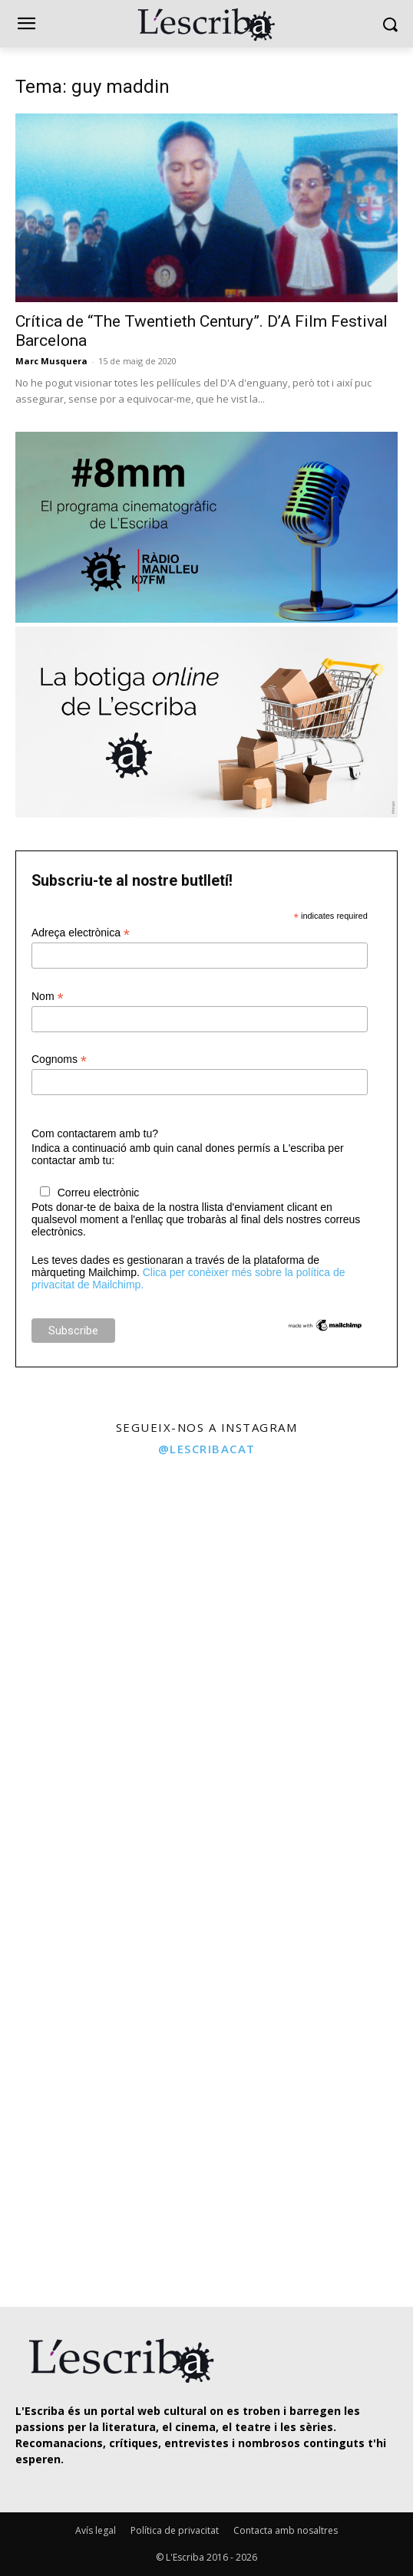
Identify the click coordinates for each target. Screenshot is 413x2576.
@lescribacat (207, 1448)
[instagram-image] (101, 1567)
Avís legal (95, 2530)
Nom (47, 996)
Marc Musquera (51, 361)
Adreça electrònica (80, 933)
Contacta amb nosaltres (285, 2530)
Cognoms (59, 1059)
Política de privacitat (175, 2530)
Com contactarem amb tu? (94, 1133)
